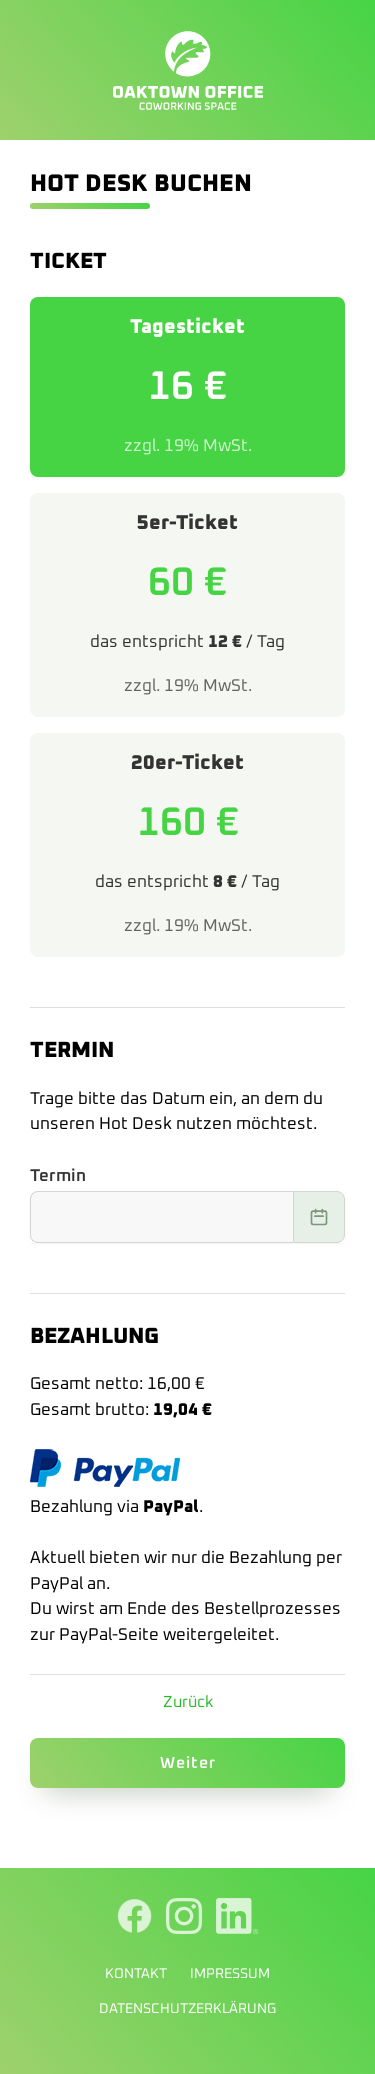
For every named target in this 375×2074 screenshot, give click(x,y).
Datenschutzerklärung (187, 2009)
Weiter (188, 1763)
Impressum (230, 1974)
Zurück (188, 1702)
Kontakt (136, 1974)
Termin (58, 1176)
